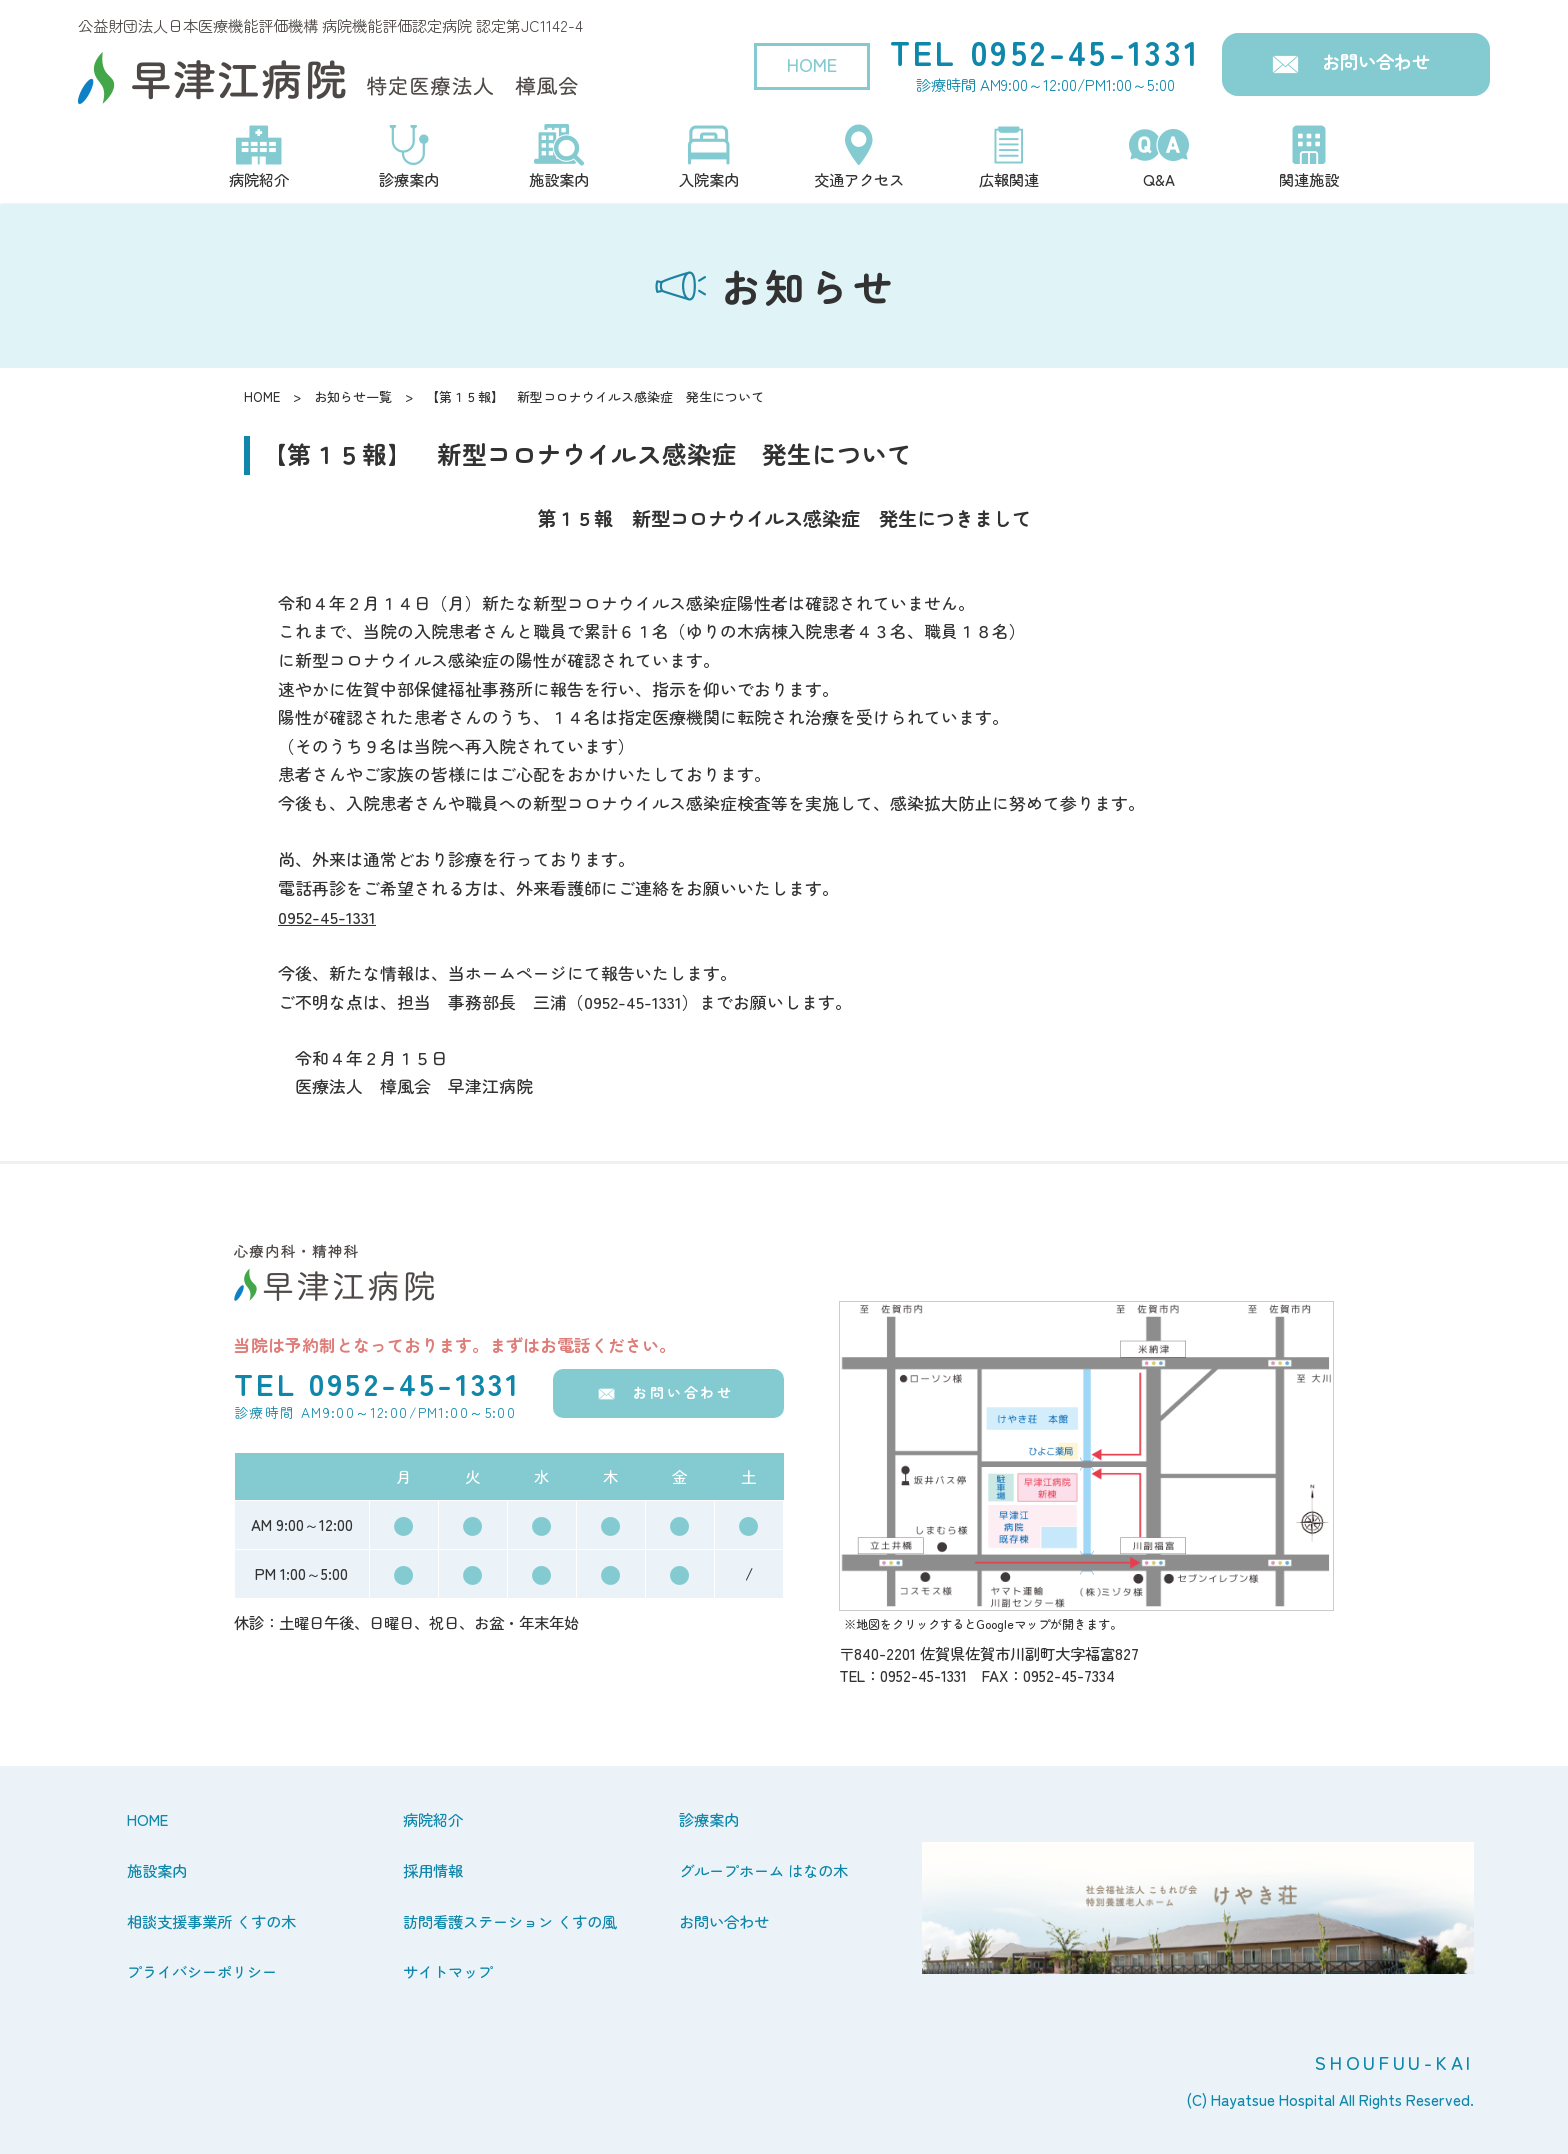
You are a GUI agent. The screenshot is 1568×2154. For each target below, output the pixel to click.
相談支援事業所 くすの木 (211, 1921)
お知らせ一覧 (353, 396)
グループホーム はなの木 (763, 1870)
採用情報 (433, 1870)
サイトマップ (448, 1971)
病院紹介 (433, 1819)
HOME (812, 64)
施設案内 (157, 1870)
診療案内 (709, 1819)
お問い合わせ (1376, 61)
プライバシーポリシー (202, 1971)
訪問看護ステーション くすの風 (510, 1921)
